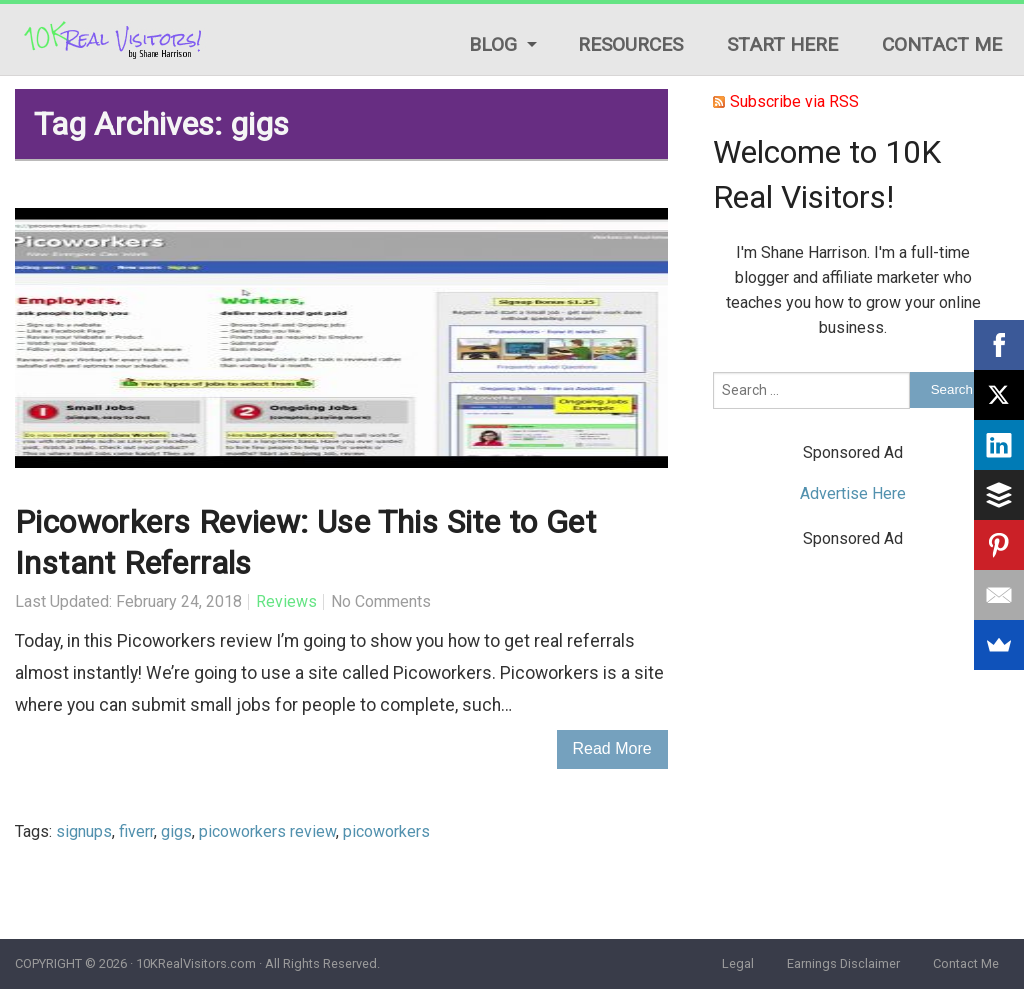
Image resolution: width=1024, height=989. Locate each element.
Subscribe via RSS (794, 101)
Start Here (782, 44)
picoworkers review (267, 831)
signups (84, 831)
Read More (612, 748)
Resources (630, 44)
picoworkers (386, 831)
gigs (176, 831)
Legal (738, 963)
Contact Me (942, 44)
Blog (493, 44)
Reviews (286, 601)
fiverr (136, 831)
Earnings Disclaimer (843, 963)
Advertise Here (853, 493)
